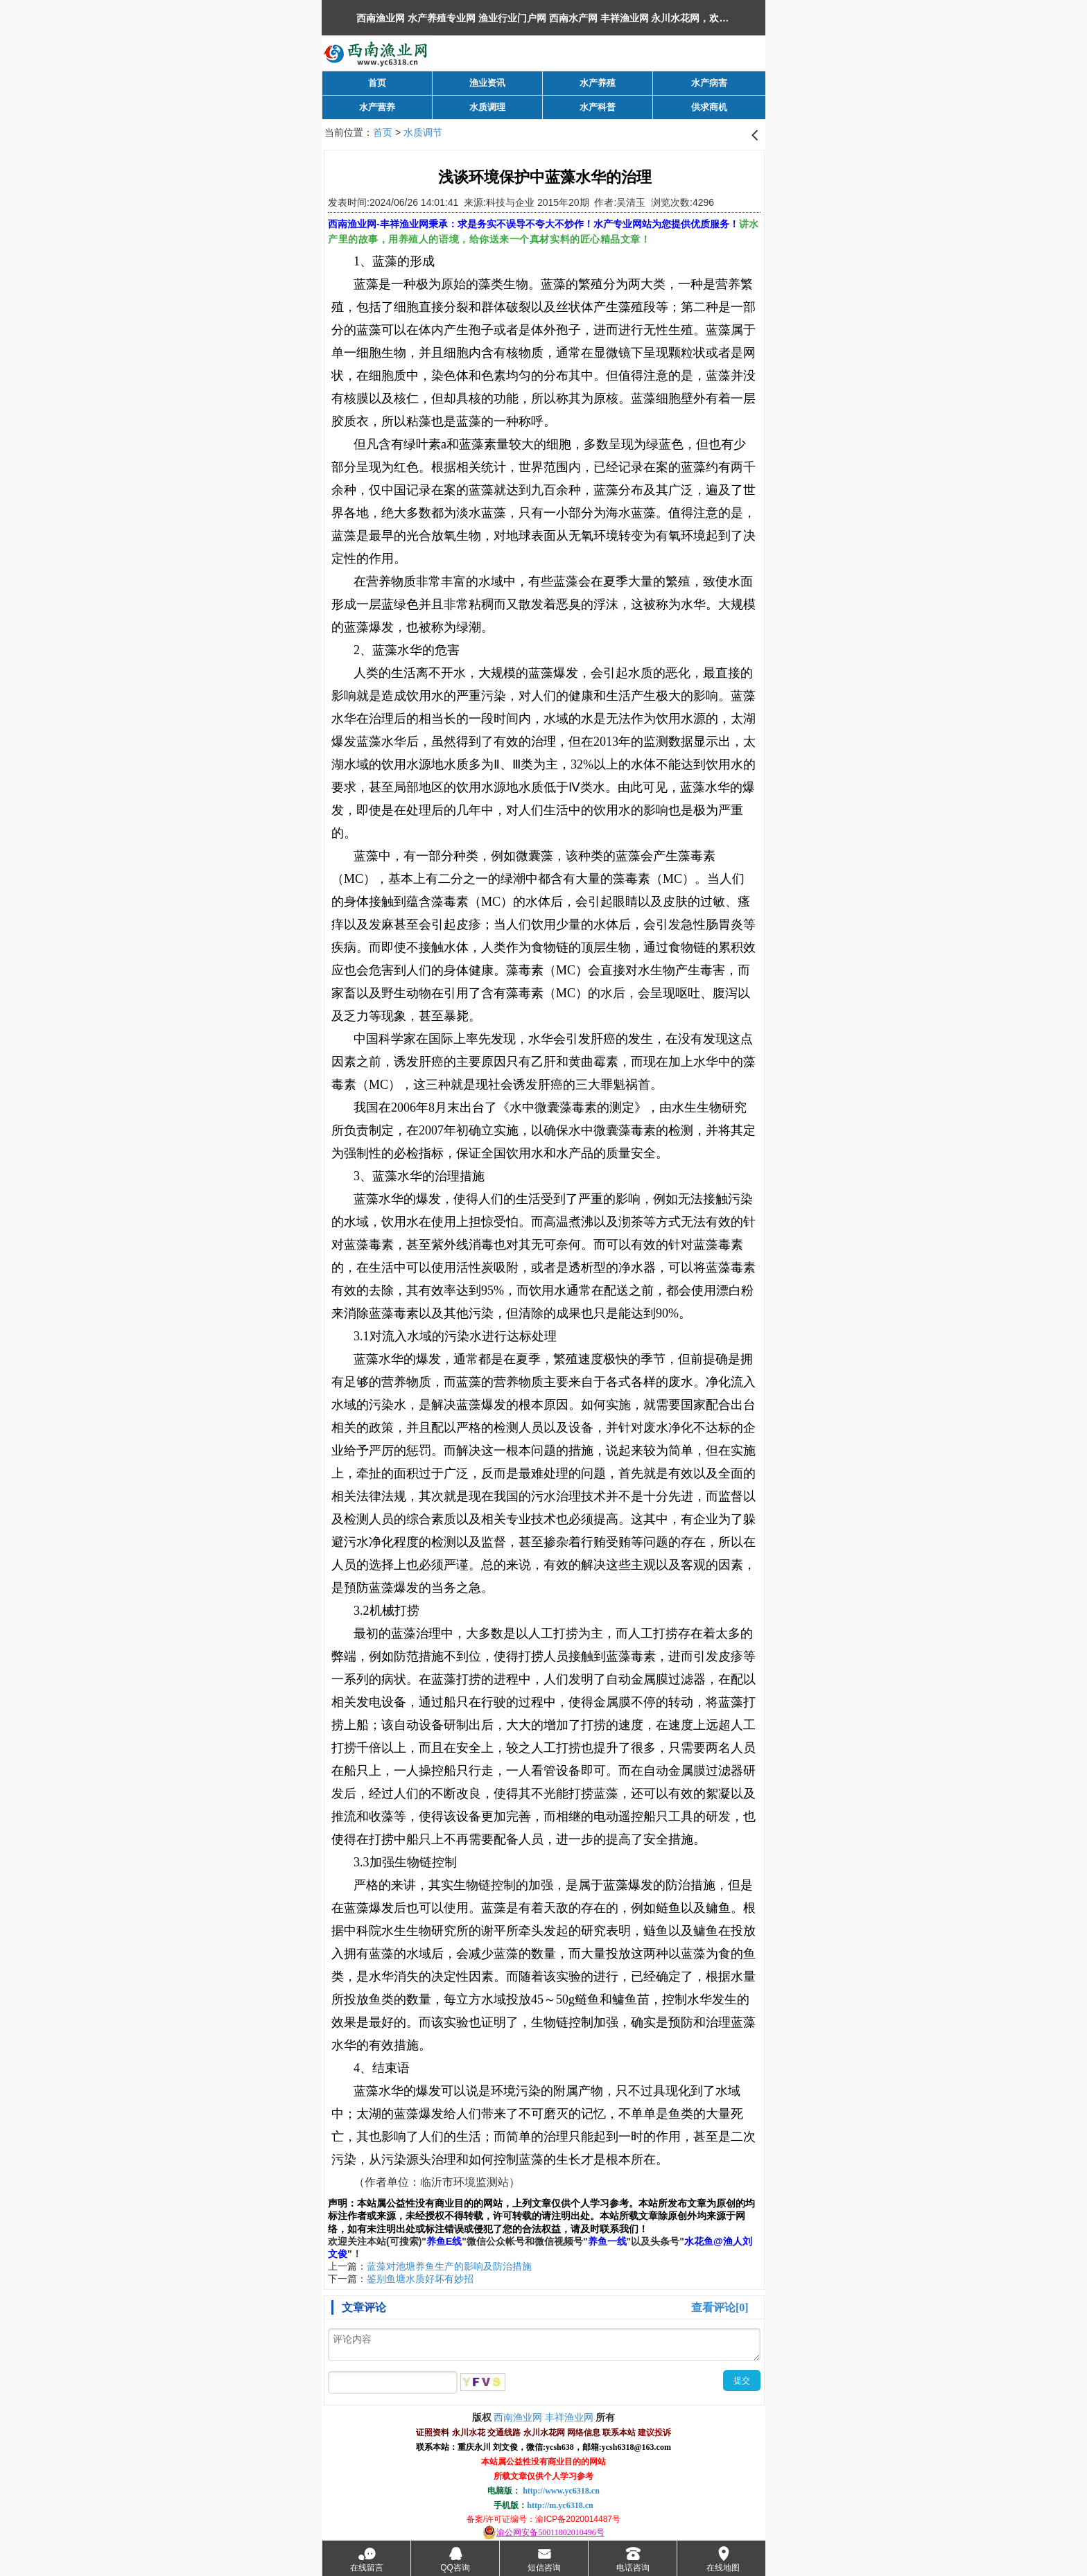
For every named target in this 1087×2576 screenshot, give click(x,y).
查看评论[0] (720, 2307)
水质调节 (422, 132)
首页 (382, 132)
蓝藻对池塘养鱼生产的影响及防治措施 (449, 2266)
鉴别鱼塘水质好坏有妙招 (420, 2278)
